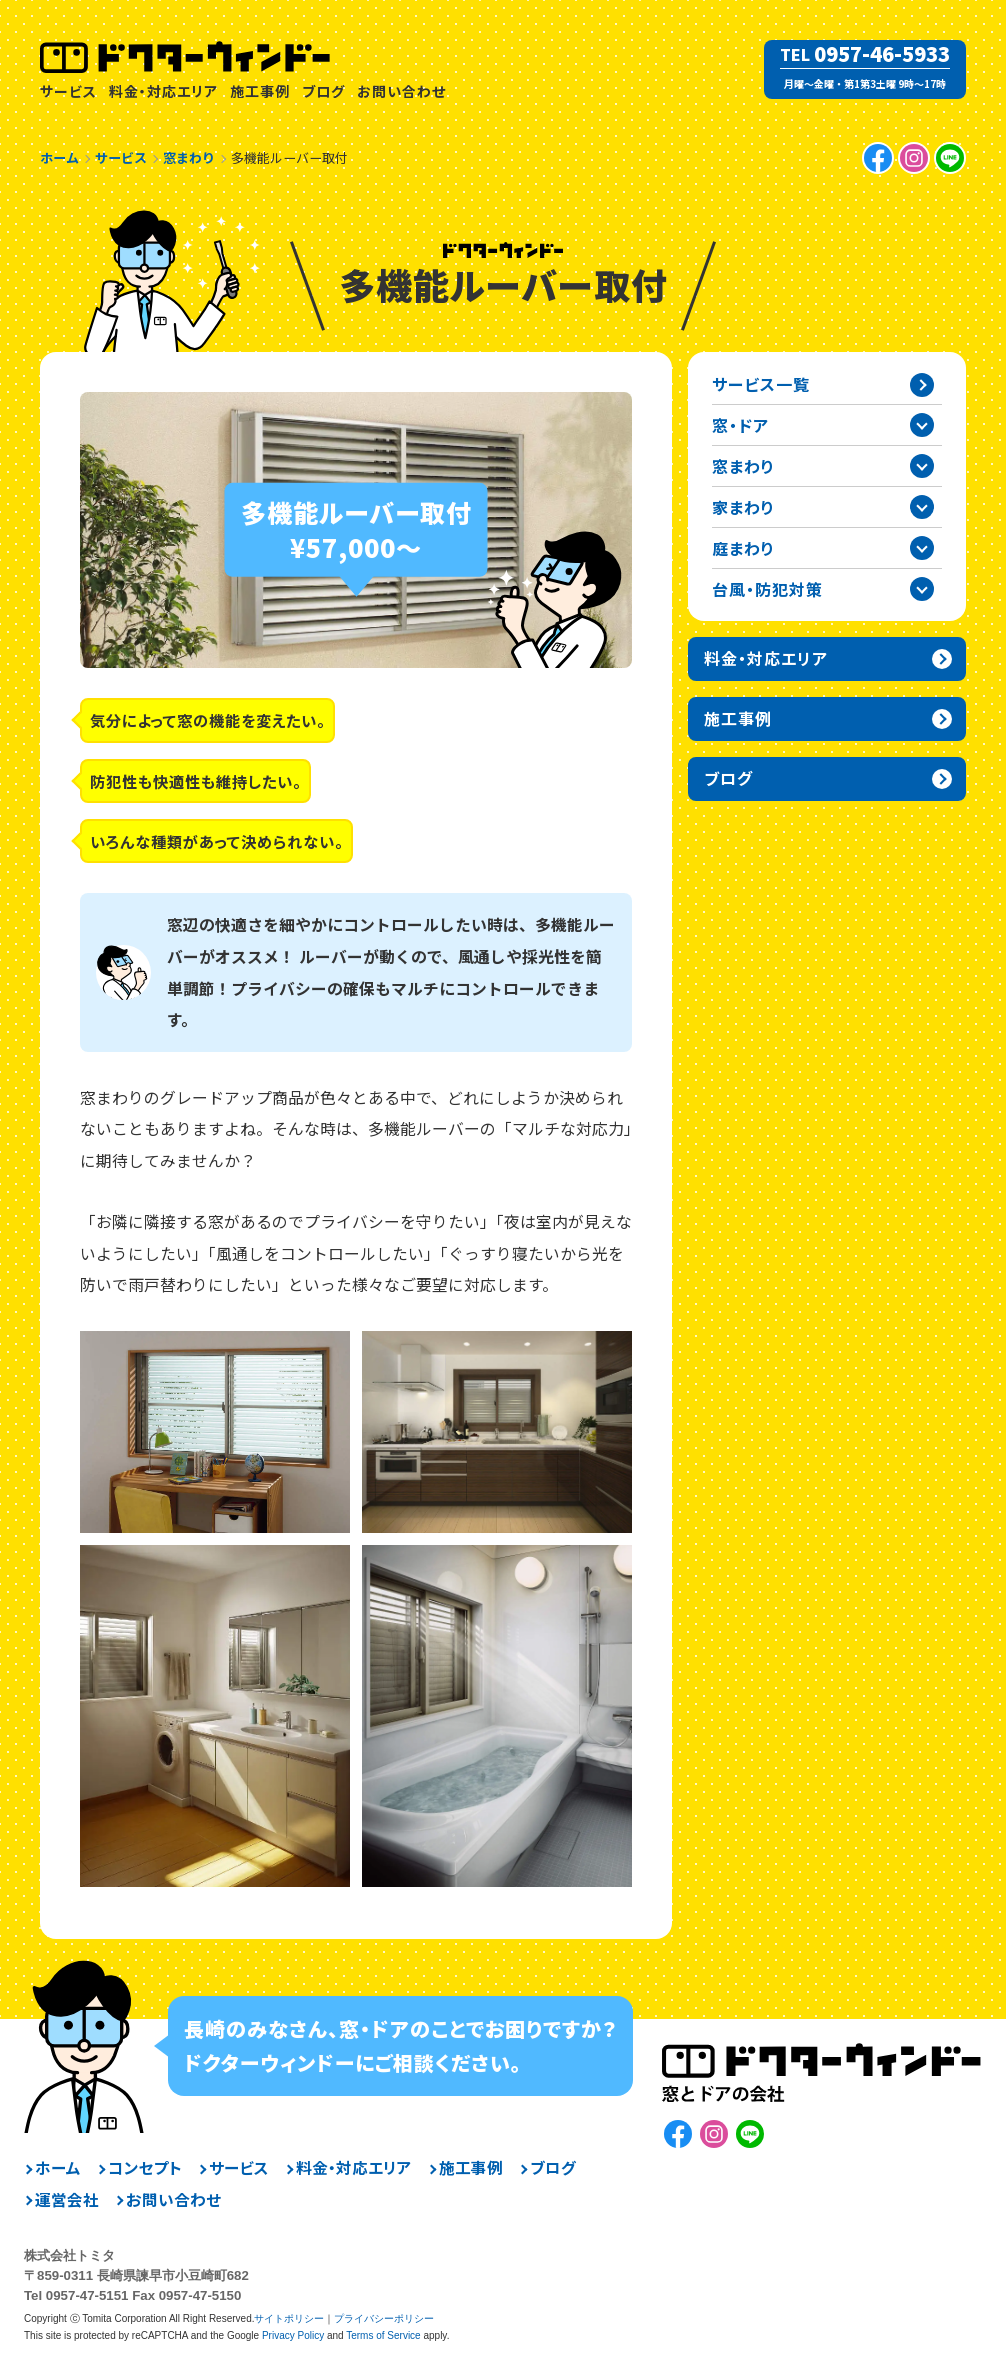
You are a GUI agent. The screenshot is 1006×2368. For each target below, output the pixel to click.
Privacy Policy (293, 2335)
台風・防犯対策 (767, 589)
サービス (68, 91)
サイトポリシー (289, 2318)
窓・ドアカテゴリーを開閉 (922, 425)
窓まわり (743, 466)
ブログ (323, 91)
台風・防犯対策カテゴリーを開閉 (922, 589)
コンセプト (145, 2168)
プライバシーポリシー (384, 2318)
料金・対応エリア (163, 91)
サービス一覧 (761, 384)
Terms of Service (383, 2335)
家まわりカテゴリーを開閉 (922, 507)
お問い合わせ (401, 91)
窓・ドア (740, 425)
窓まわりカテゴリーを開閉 (922, 466)
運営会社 (67, 2200)
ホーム (58, 2168)
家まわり (743, 507)
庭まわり (743, 548)
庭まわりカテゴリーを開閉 (922, 548)
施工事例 (260, 91)
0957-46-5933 (882, 54)
